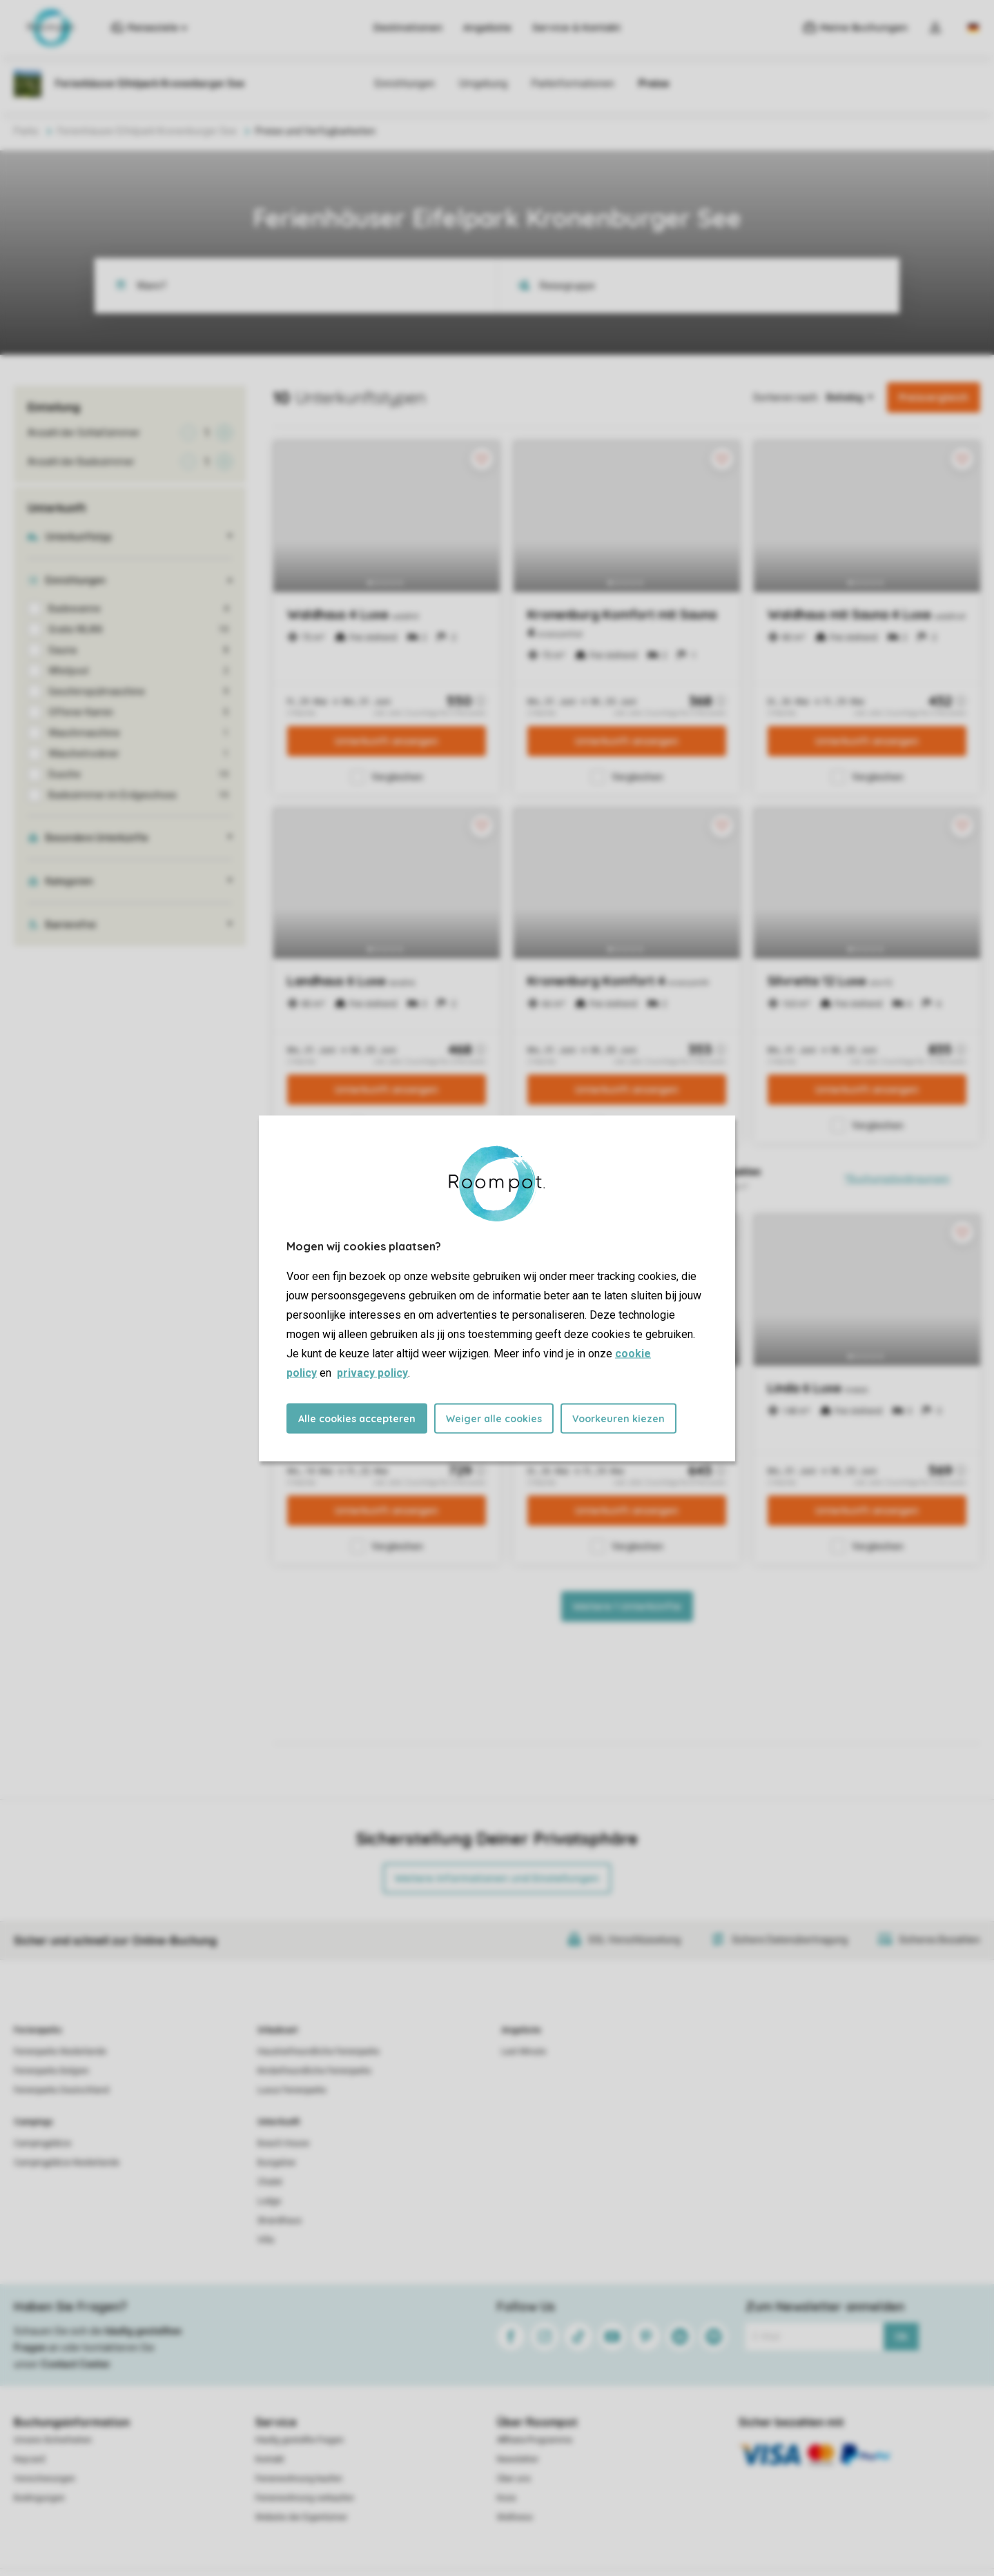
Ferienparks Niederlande (60, 2051)
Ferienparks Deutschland (61, 2090)
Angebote (487, 27)
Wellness (515, 2517)
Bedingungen (39, 2498)
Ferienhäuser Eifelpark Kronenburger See (147, 131)
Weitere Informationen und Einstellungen (497, 1878)
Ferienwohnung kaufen (298, 2479)
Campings (33, 2122)
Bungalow (276, 2162)
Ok (901, 2336)
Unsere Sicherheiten (53, 2440)
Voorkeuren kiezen (618, 1418)
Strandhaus (279, 2220)
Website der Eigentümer (301, 2517)
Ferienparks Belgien (51, 2071)
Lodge (269, 2201)
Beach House (283, 2143)
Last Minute (523, 2051)
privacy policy (372, 1372)
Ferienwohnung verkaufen (304, 2498)
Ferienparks (38, 2030)
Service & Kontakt (576, 27)
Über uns (514, 2479)
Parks (26, 131)
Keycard (29, 2459)
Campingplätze (42, 2143)
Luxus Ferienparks (292, 2090)
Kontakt (269, 2459)
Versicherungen (44, 2479)
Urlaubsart (277, 2030)
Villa (265, 2240)
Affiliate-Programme (534, 2440)
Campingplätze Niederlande (66, 2162)
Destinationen (407, 27)
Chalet (269, 2182)
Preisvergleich (933, 397)
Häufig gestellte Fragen (299, 2440)
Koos (506, 2498)
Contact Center (75, 2364)
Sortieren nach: (786, 397)
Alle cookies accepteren (357, 1418)
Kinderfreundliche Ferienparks (314, 2071)
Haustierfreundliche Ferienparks (318, 2051)
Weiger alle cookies (494, 1418)
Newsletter (517, 2459)
